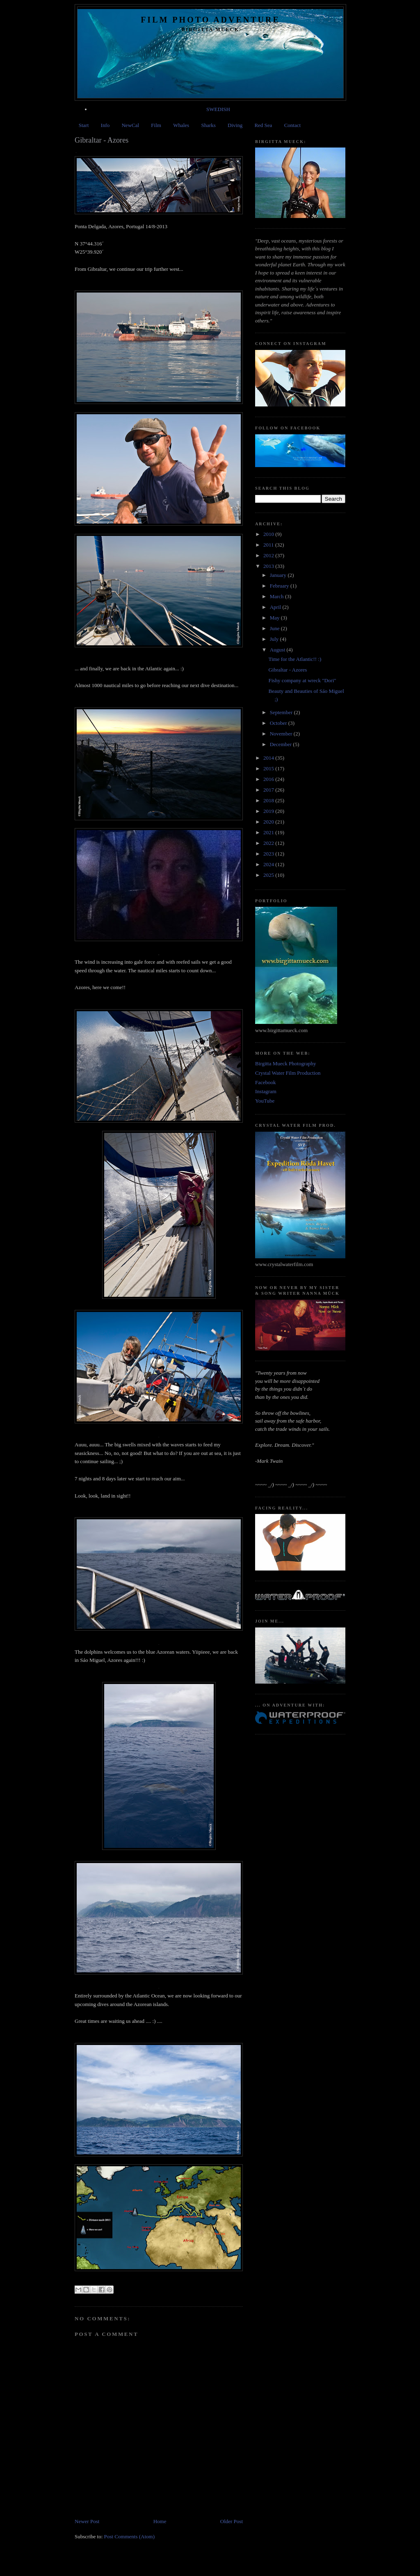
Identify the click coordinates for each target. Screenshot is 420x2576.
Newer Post (87, 2521)
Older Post (231, 2521)
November (282, 734)
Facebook (265, 1082)
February (280, 586)
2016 (269, 779)
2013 (269, 566)
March (277, 596)
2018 (269, 800)
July (275, 639)
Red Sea (263, 125)
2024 (269, 864)
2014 (269, 758)
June (275, 628)
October (279, 723)
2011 (269, 545)
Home (160, 2521)
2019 (269, 811)
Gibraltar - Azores (287, 670)
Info (105, 125)
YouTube (264, 1101)
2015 (269, 768)
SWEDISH (218, 109)
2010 (269, 534)
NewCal (130, 125)
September (282, 712)
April (276, 607)
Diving (235, 125)
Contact (292, 125)
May (275, 618)
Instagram (265, 1091)
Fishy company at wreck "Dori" (302, 680)
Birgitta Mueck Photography (285, 1063)
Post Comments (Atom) (129, 2536)
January (279, 575)
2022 (269, 843)
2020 (269, 822)
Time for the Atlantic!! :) (294, 659)
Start (84, 125)
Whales (181, 125)
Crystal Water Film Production (287, 1073)
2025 (269, 875)
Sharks (208, 125)
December (281, 744)
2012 (269, 555)
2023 (269, 854)
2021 (269, 832)
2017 (269, 790)
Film (156, 125)
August (278, 650)
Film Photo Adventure (210, 19)
